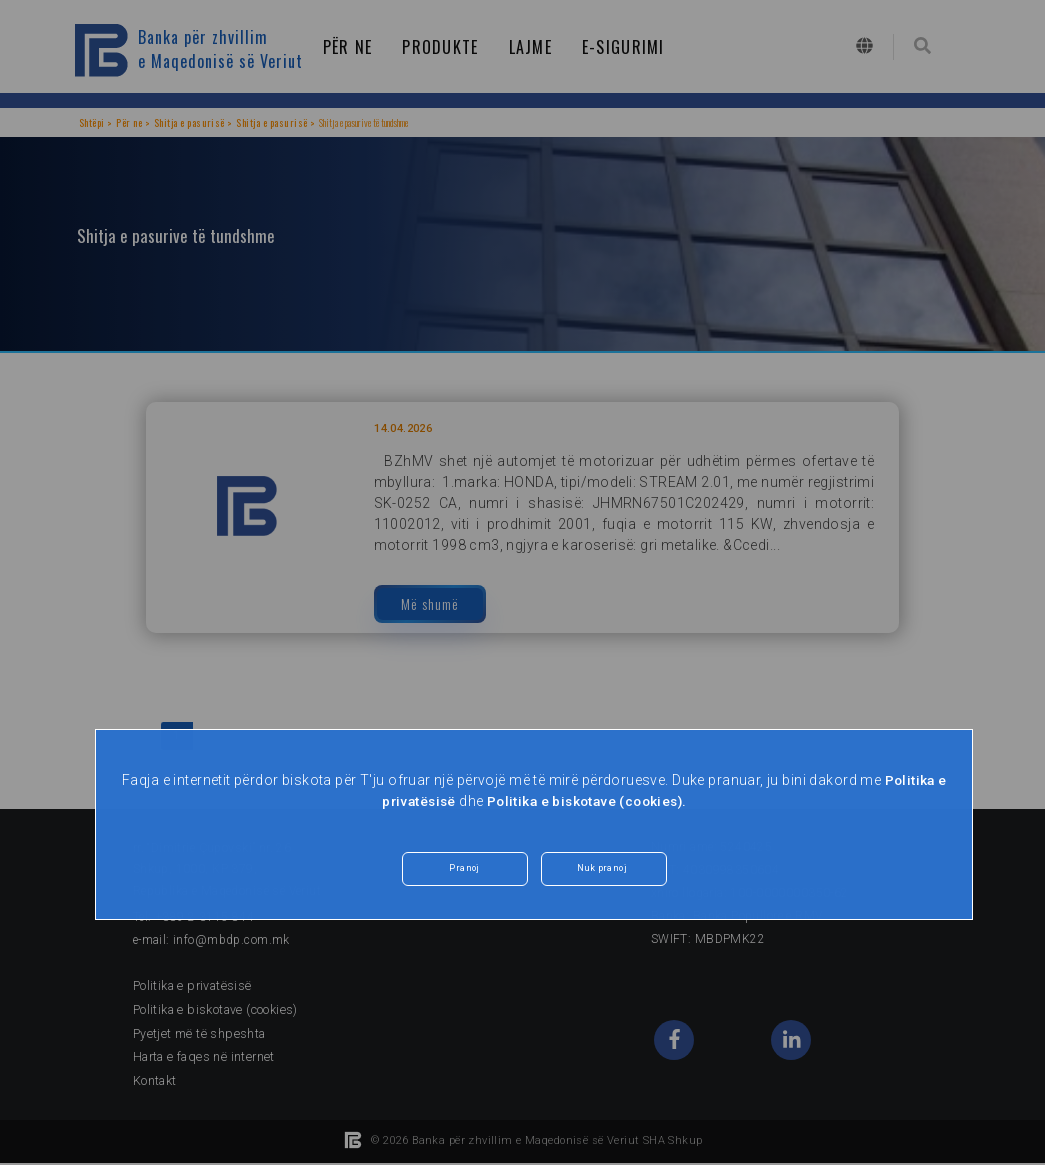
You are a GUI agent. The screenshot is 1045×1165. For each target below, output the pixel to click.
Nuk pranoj (601, 870)
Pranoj (464, 870)
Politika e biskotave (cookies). (588, 801)
